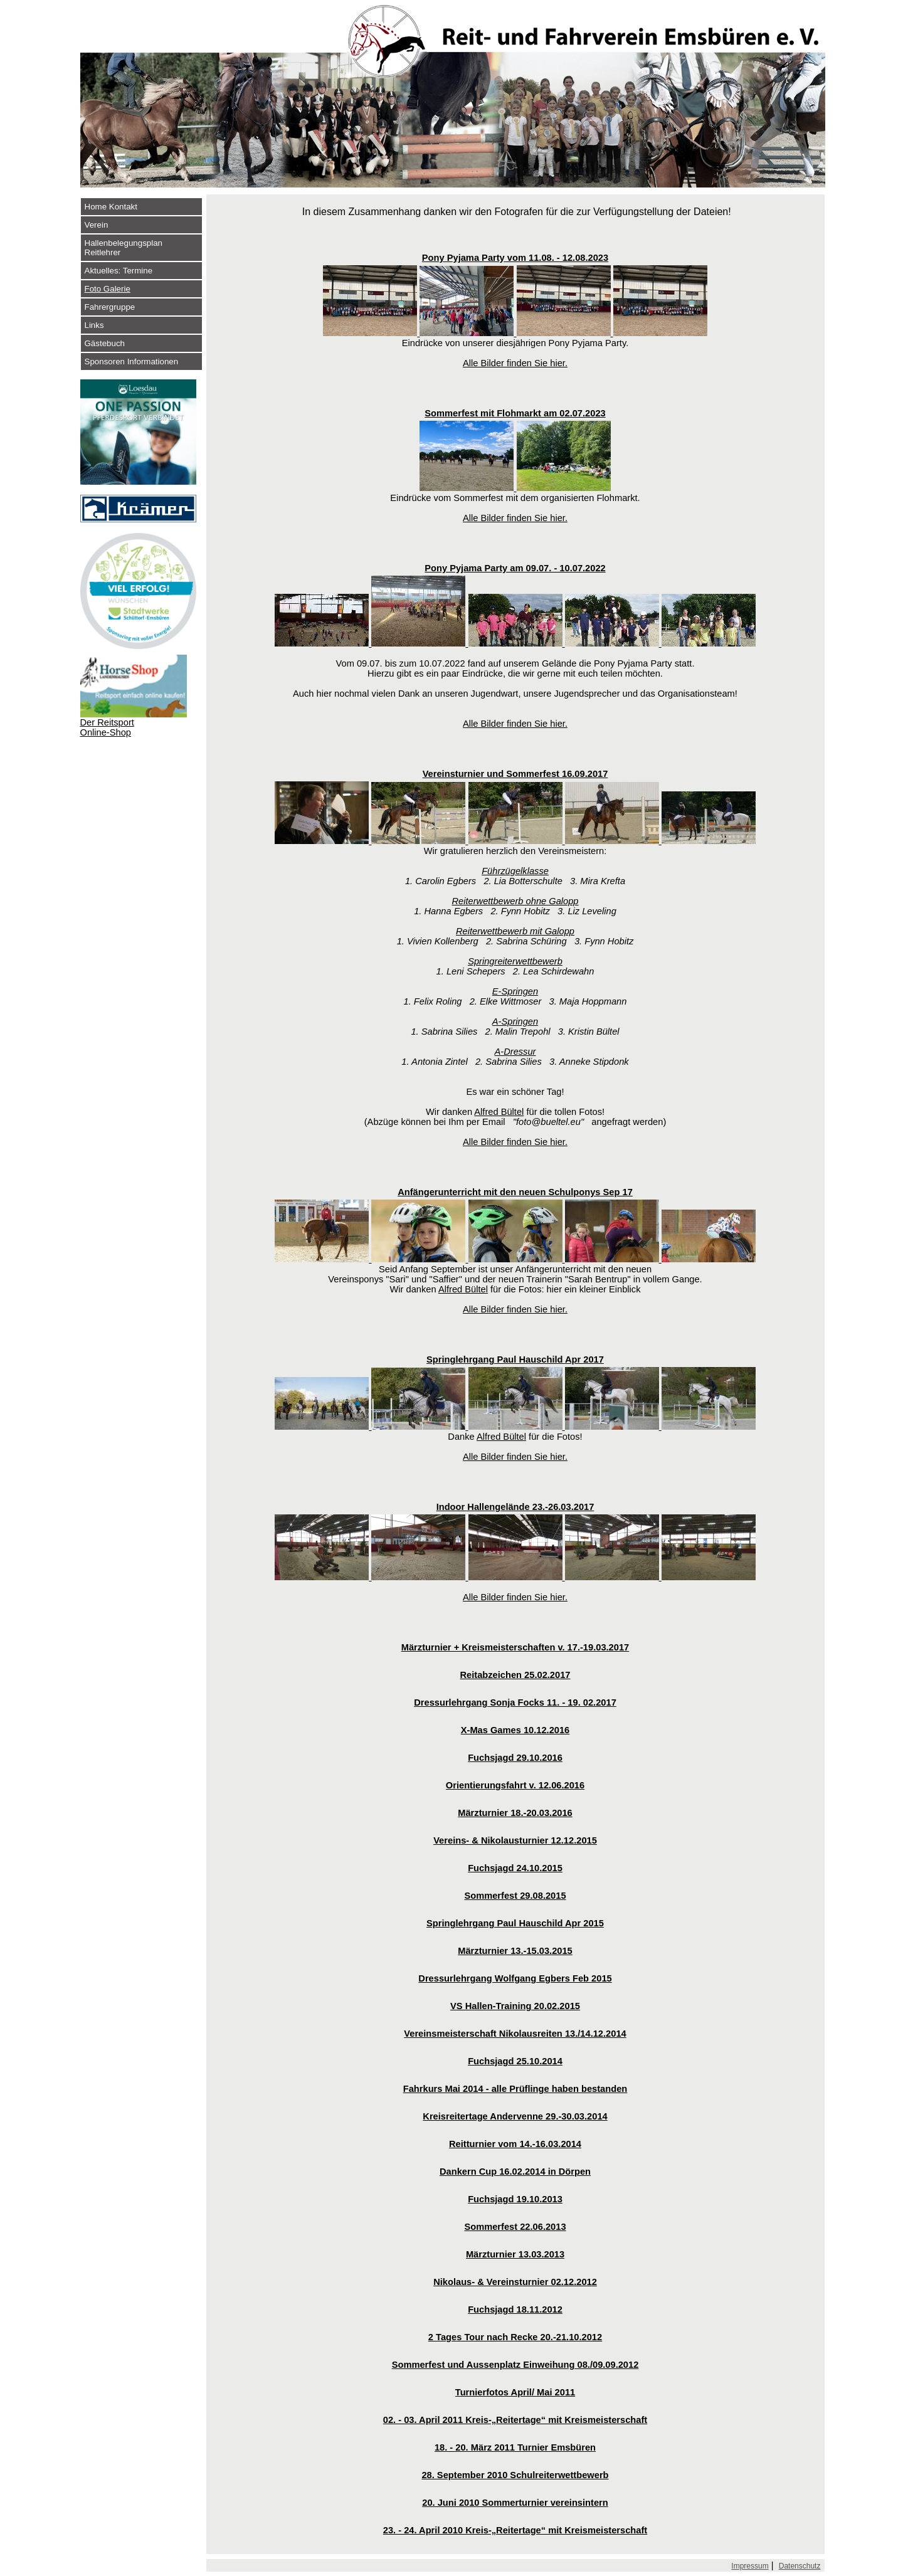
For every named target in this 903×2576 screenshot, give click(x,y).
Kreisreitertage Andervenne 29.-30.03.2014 (515, 2116)
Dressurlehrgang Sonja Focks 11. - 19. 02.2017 (515, 1702)
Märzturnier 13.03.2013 (515, 2254)
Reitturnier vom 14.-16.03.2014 (515, 2144)
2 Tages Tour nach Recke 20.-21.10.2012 (515, 2337)
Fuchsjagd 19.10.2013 (515, 2199)
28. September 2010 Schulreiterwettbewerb (514, 2475)
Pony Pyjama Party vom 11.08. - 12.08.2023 (515, 258)
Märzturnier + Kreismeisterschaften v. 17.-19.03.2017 (515, 1647)
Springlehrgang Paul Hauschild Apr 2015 (515, 1923)
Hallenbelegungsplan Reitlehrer (124, 247)
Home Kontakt (111, 206)
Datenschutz (800, 2566)
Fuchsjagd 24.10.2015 (515, 1868)
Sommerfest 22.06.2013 (515, 2227)
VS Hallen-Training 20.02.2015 (515, 2006)
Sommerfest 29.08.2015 (515, 1896)
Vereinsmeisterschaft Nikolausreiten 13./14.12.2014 (515, 2034)
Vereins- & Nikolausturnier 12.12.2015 (515, 1840)
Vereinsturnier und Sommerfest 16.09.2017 (515, 774)
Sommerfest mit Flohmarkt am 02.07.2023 (515, 413)
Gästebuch (105, 343)
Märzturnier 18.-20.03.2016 (515, 1813)
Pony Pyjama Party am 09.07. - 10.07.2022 (515, 568)
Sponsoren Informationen (132, 361)
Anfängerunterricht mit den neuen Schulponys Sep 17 (515, 1192)
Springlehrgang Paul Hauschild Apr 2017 (515, 1359)
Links (94, 325)
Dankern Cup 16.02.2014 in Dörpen (515, 2172)
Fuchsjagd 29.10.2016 (515, 1758)
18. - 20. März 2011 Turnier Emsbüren (515, 2447)
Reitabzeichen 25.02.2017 (515, 1675)
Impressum (749, 2566)
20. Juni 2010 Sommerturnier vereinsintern (515, 2503)
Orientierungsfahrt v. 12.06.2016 (515, 1785)
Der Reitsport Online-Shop (107, 727)
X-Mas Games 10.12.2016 (515, 1730)
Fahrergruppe (110, 307)
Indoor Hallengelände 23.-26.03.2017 (515, 1507)
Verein (96, 225)
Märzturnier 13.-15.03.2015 (515, 1951)
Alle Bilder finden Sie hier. (515, 363)
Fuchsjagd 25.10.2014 (515, 2061)
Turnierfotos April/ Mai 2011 (515, 2392)
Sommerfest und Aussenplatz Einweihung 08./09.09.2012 (515, 2365)
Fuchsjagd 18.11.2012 (515, 2309)
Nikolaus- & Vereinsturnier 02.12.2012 (515, 2282)
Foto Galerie (107, 288)
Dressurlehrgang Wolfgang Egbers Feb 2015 (514, 1978)
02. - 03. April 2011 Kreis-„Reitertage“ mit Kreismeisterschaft (515, 2420)
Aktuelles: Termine (119, 270)
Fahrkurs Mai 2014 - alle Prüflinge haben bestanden (515, 2089)
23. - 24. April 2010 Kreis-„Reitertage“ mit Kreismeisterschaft (515, 2530)
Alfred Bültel (499, 1112)
